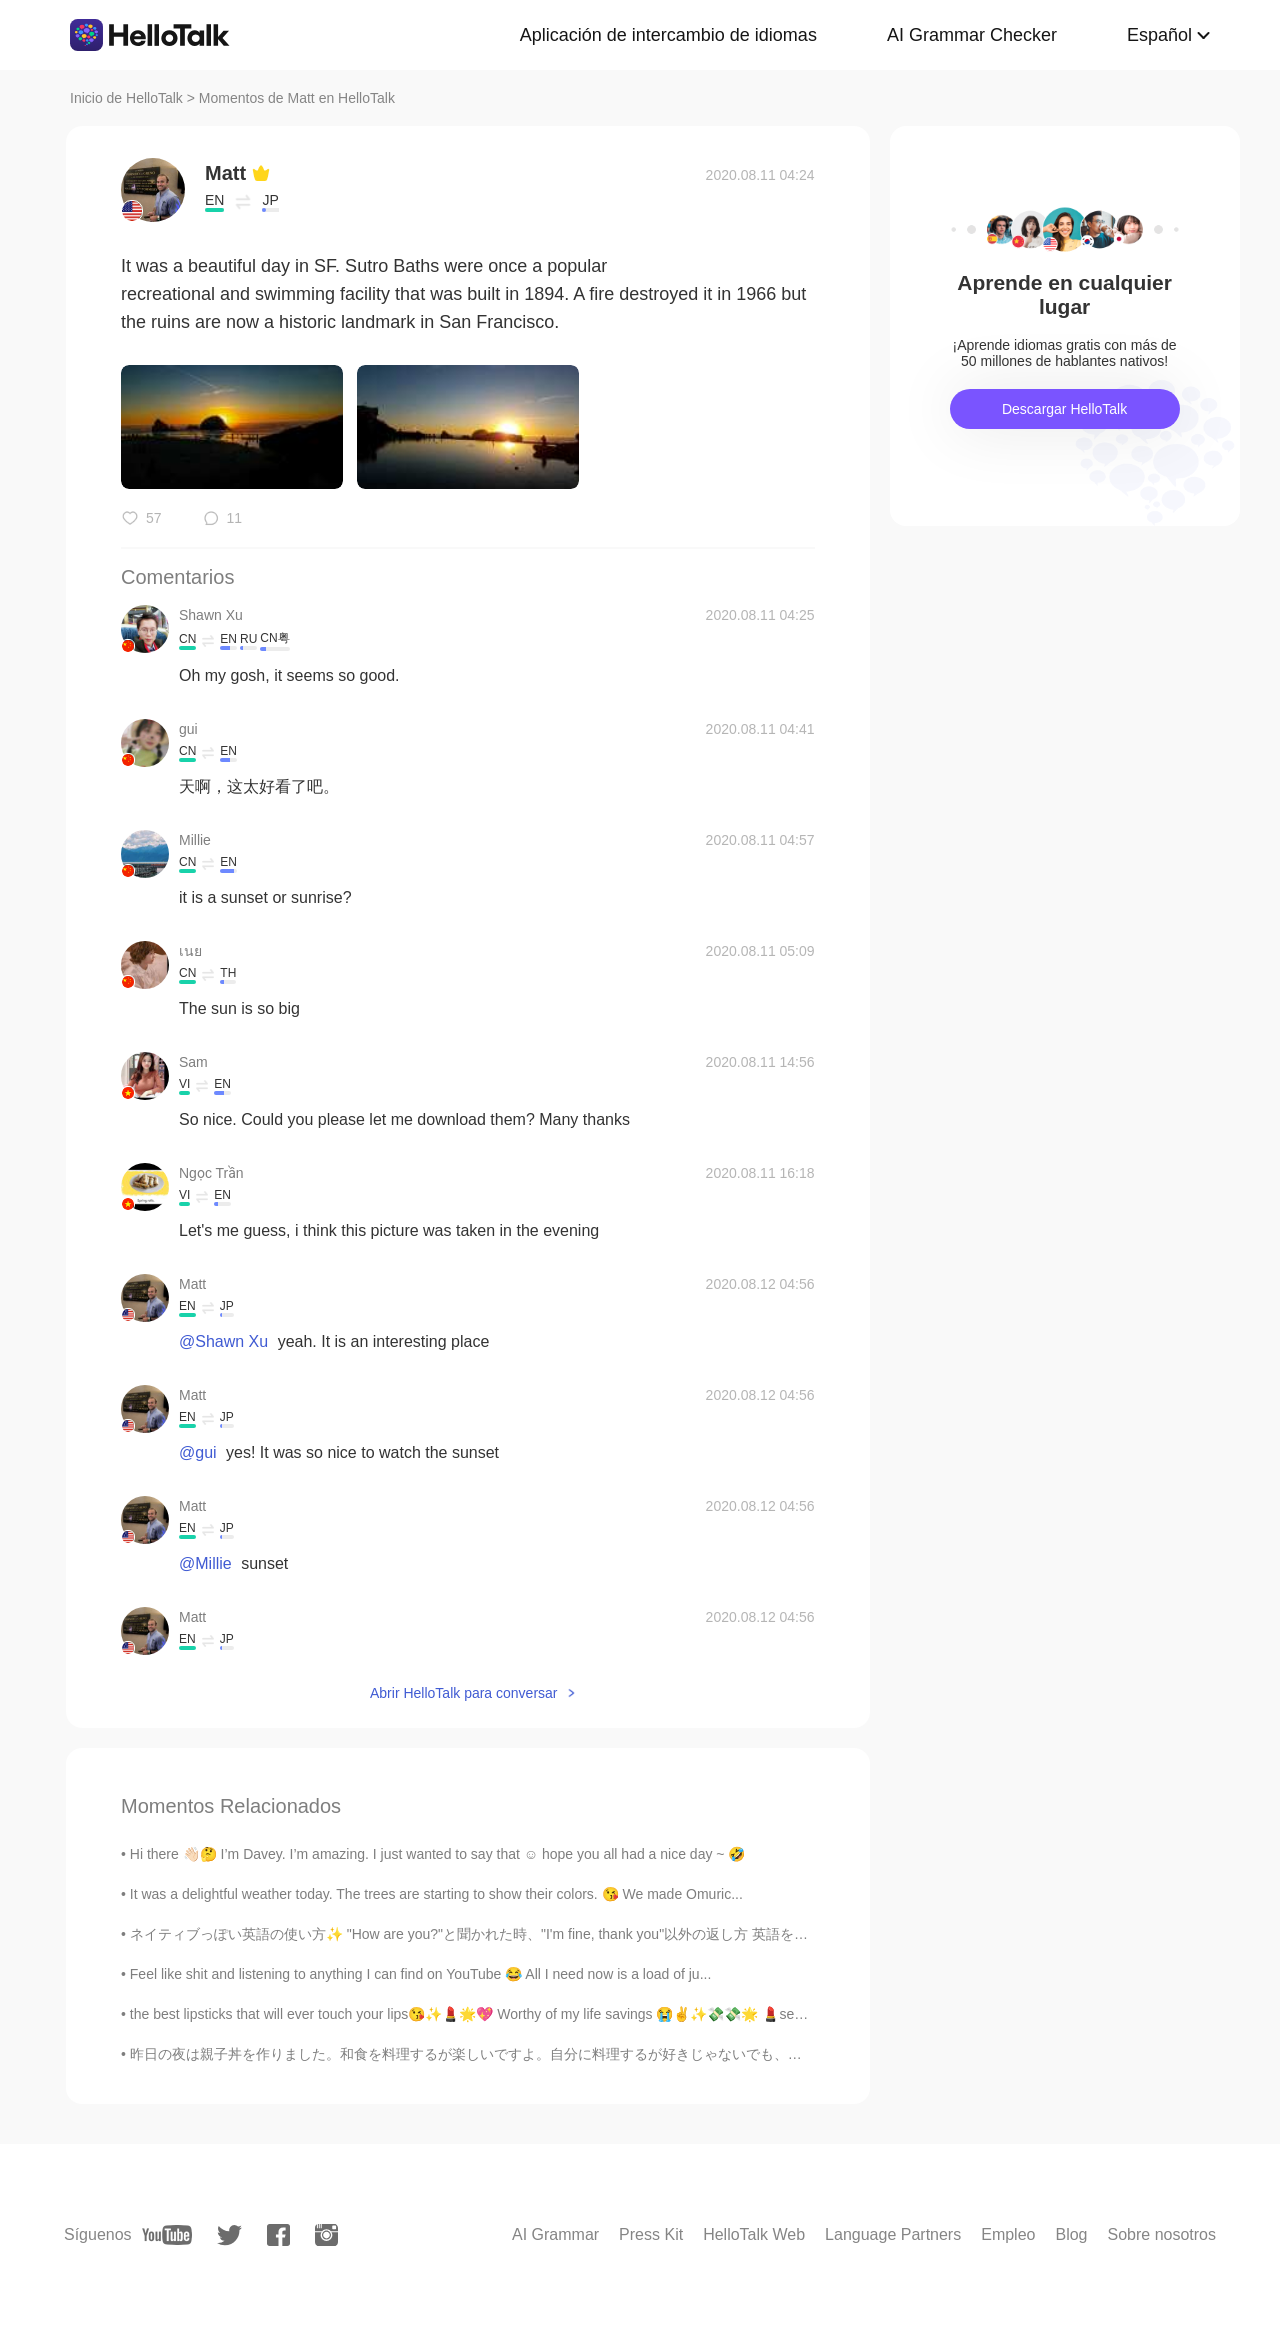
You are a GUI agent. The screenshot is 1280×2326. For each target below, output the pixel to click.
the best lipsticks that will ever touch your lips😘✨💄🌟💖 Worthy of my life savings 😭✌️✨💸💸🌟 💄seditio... (481, 2014)
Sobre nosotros (1161, 2234)
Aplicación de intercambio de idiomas (668, 35)
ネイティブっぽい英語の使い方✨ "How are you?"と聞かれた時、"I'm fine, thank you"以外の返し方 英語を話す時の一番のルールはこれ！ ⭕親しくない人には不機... (646, 1934)
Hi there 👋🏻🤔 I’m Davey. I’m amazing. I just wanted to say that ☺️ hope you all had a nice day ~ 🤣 (438, 1854)
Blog (1071, 2234)
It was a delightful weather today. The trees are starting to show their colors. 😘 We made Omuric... (436, 1894)
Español (1159, 35)
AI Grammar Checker (972, 35)
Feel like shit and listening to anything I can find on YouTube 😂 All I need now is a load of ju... (421, 1974)
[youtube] (167, 2235)
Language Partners (893, 2234)
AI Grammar (555, 2234)
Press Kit (651, 2234)
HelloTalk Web (754, 2234)
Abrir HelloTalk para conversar (464, 1693)
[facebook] (278, 2235)
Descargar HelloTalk (1064, 409)
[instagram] (326, 2235)
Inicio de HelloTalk (126, 98)
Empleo (1008, 2234)
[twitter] (229, 2235)
